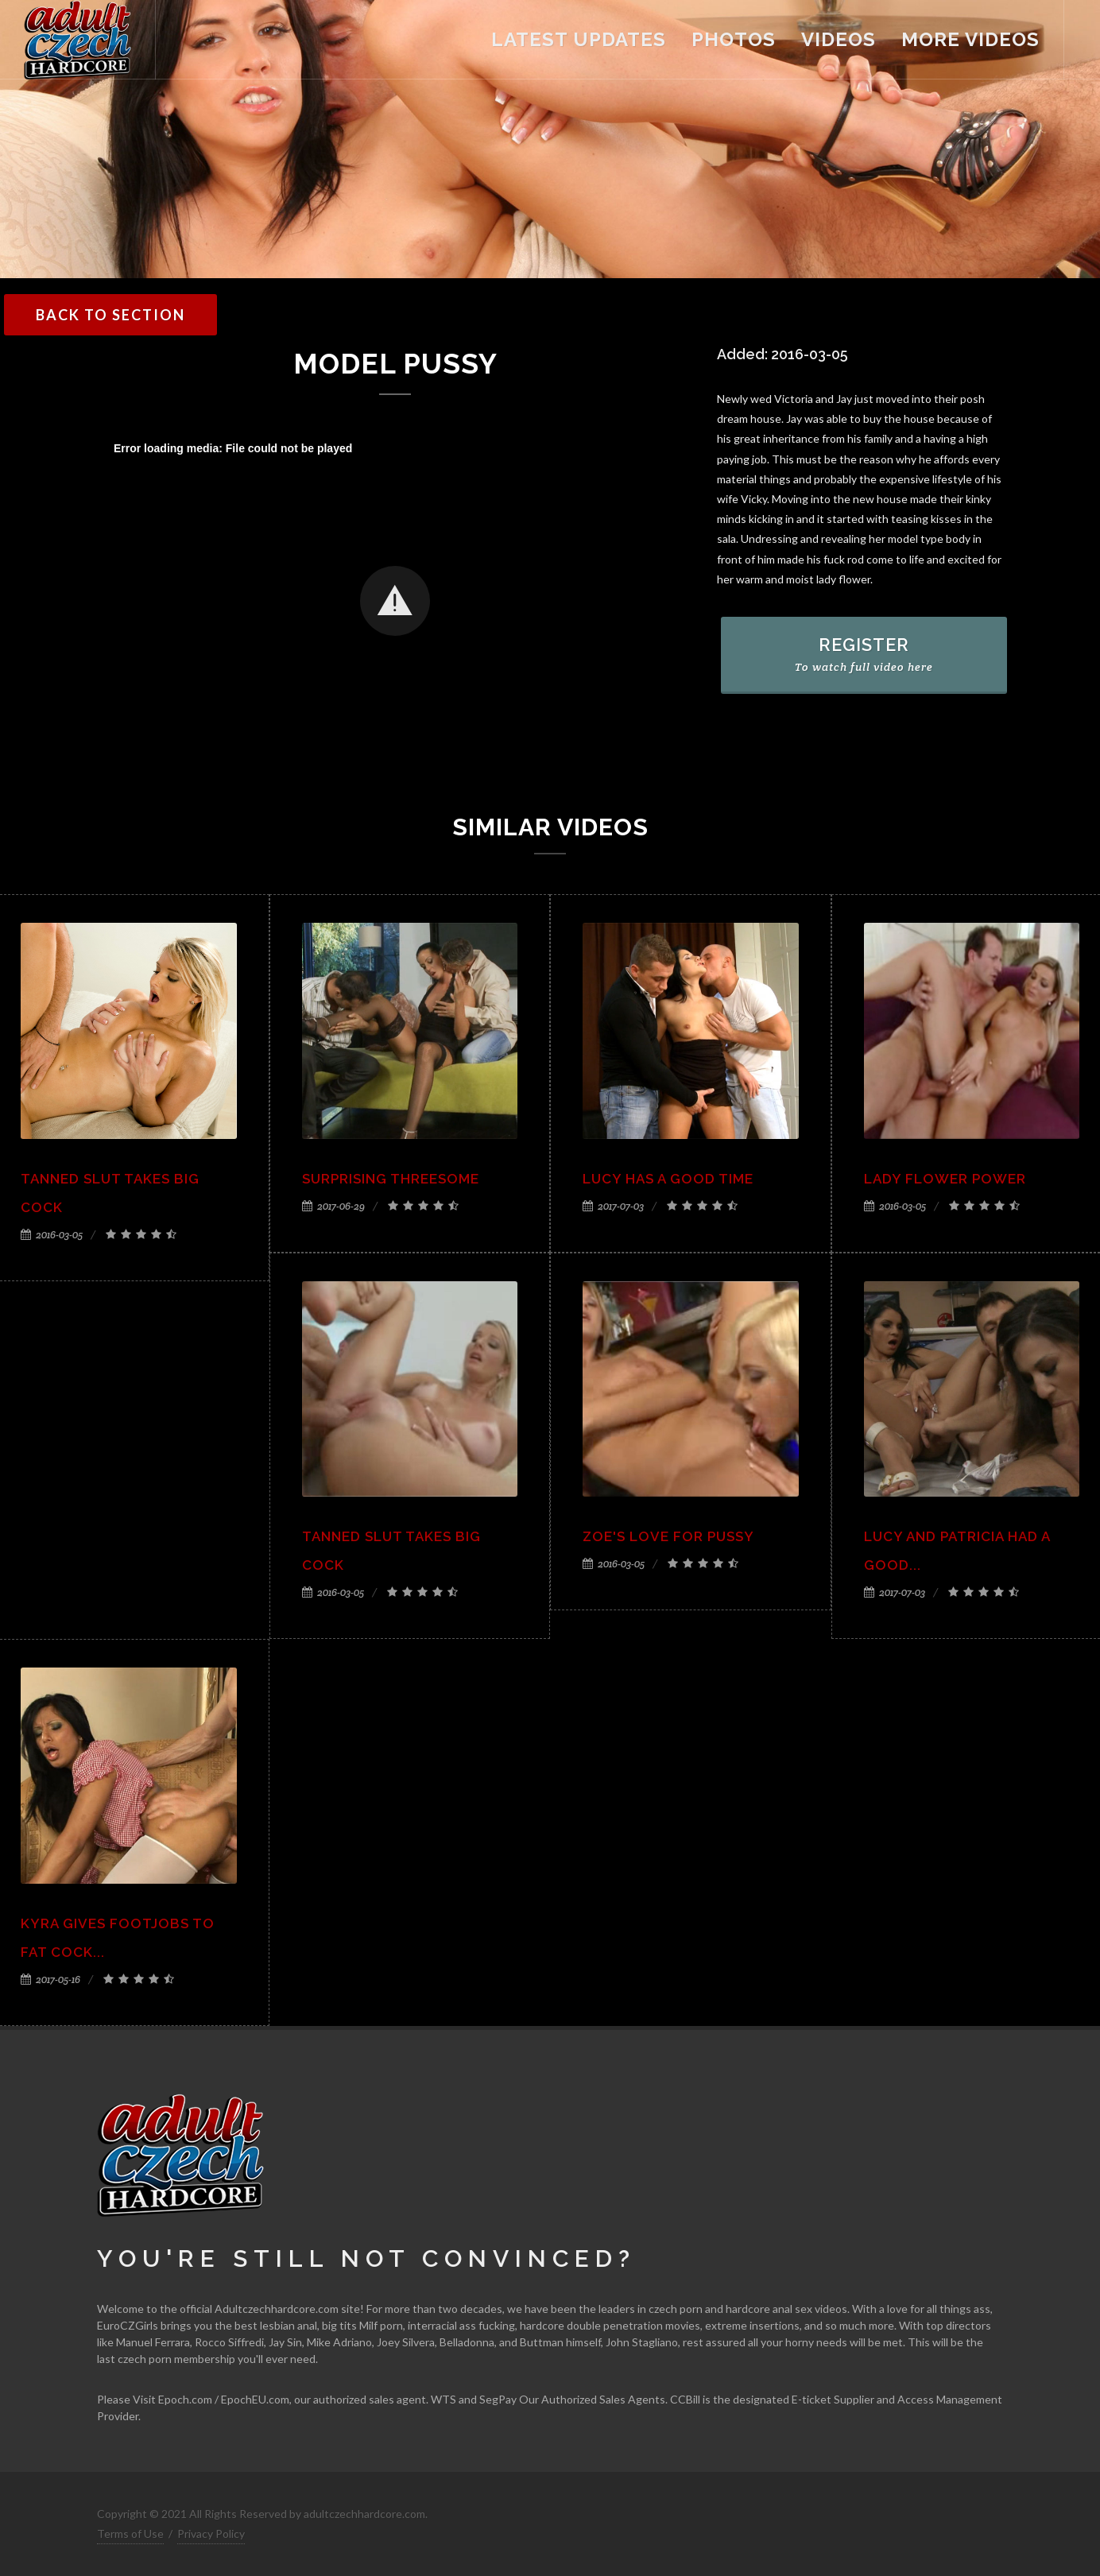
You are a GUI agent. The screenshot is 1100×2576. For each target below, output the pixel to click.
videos (838, 39)
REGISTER (864, 654)
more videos (970, 39)
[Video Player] (395, 602)
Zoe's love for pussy (668, 1536)
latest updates (578, 39)
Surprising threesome (390, 1179)
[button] (395, 601)
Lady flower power (945, 1179)
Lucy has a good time (668, 1179)
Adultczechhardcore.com (277, 2308)
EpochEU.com (255, 2399)
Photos (733, 39)
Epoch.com (185, 2399)
